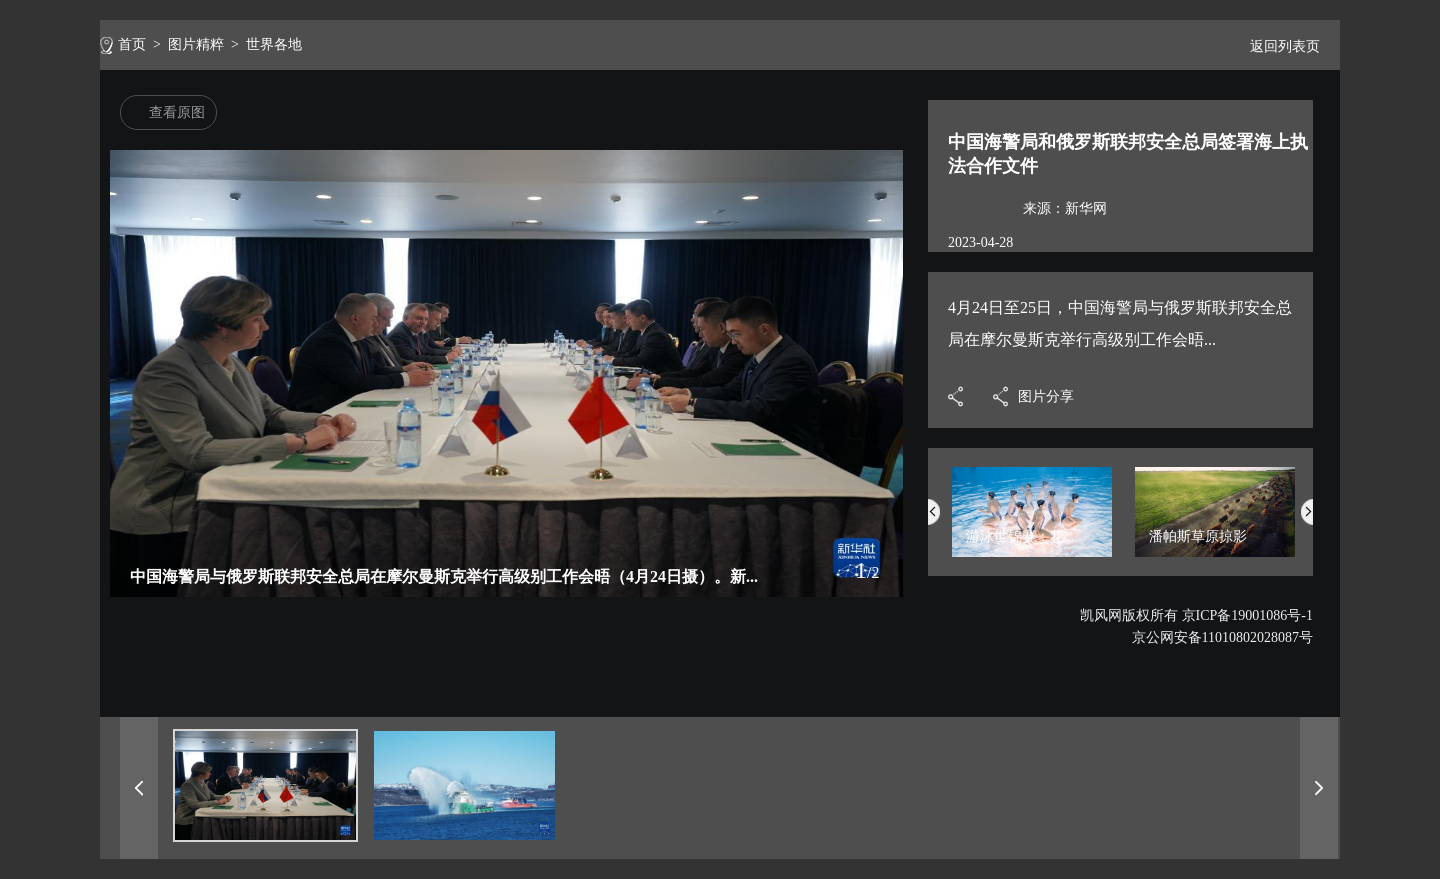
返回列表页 (1277, 46)
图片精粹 (196, 44)
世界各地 (274, 44)
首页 (132, 44)
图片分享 (1046, 396)
